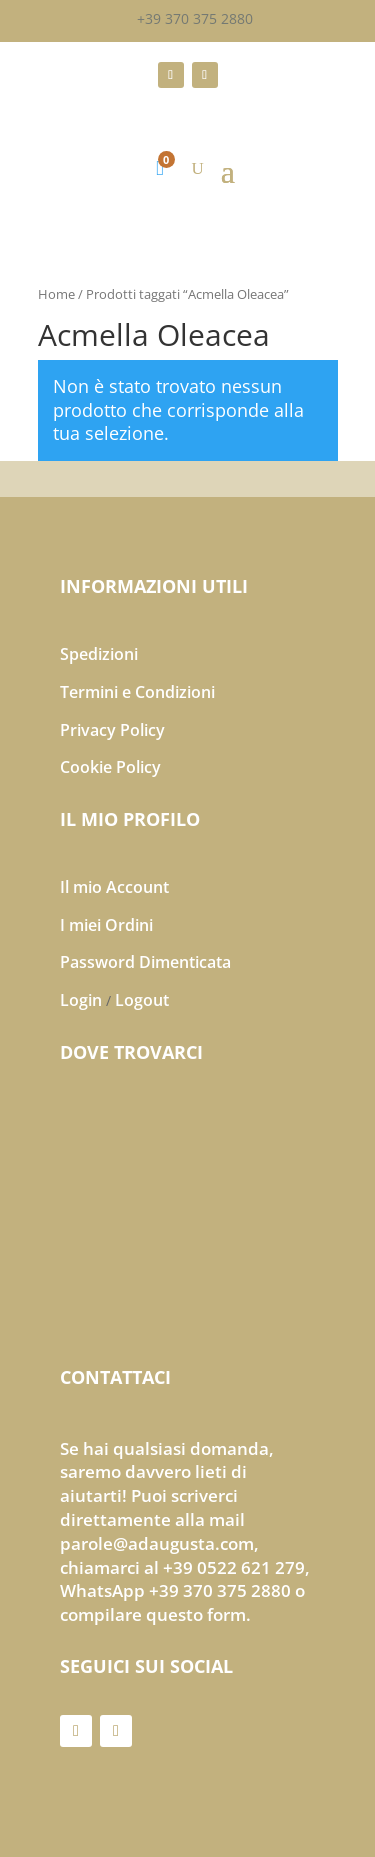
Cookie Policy (110, 767)
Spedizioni (99, 654)
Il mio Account (114, 887)
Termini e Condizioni (137, 692)
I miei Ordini (106, 925)
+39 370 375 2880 (195, 18)
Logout (142, 1000)
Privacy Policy (112, 730)
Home (56, 294)
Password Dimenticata (145, 962)
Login (81, 1000)
